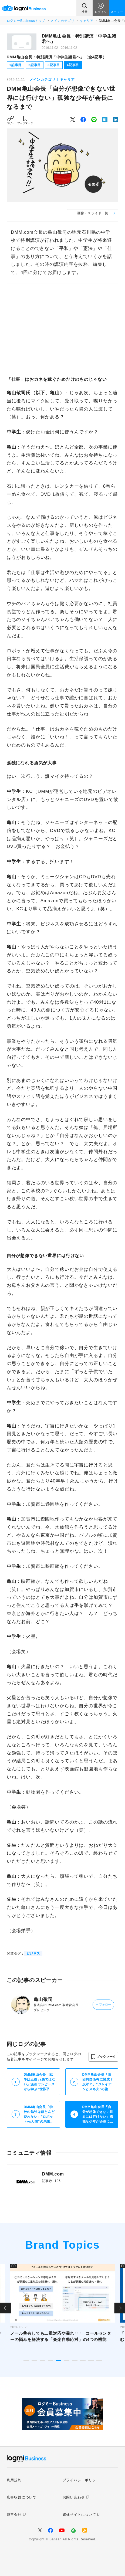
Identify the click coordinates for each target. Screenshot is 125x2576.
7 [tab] (74, 2360)
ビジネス (33, 1953)
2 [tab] (34, 2360)
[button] (103, 2057)
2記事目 (34, 65)
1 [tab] (26, 2360)
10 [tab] (99, 2360)
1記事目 (15, 65)
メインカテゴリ (62, 20)
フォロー (103, 2005)
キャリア (86, 20)
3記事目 (54, 65)
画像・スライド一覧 (92, 213)
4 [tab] (50, 2360)
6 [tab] (66, 2360)
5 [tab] (58, 2360)
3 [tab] (42, 2360)
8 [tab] (83, 2360)
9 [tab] (91, 2360)
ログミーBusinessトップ (26, 20)
